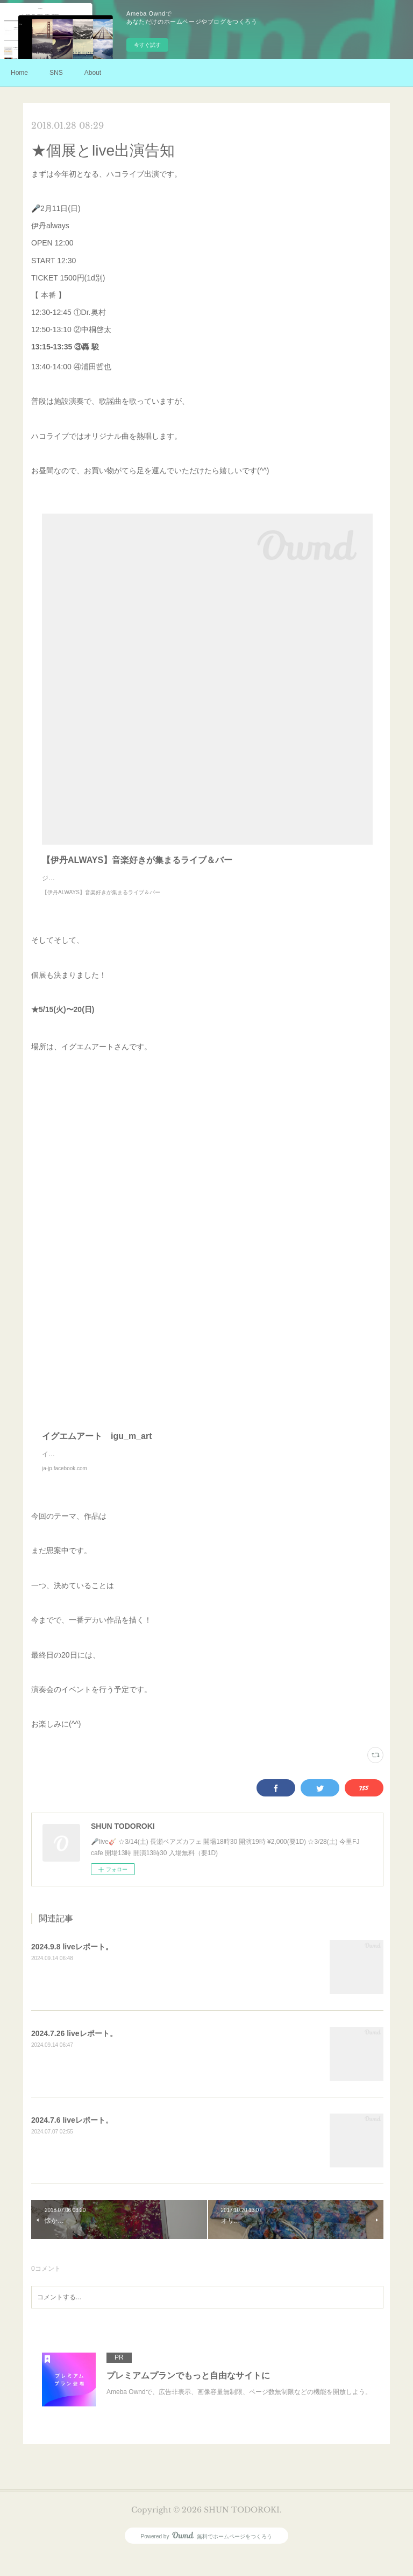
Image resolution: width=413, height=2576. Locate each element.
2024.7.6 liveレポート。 (72, 2141)
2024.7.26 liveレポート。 (74, 2055)
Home (19, 72)
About (92, 72)
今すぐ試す (147, 45)
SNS (56, 72)
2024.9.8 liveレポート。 (72, 1968)
